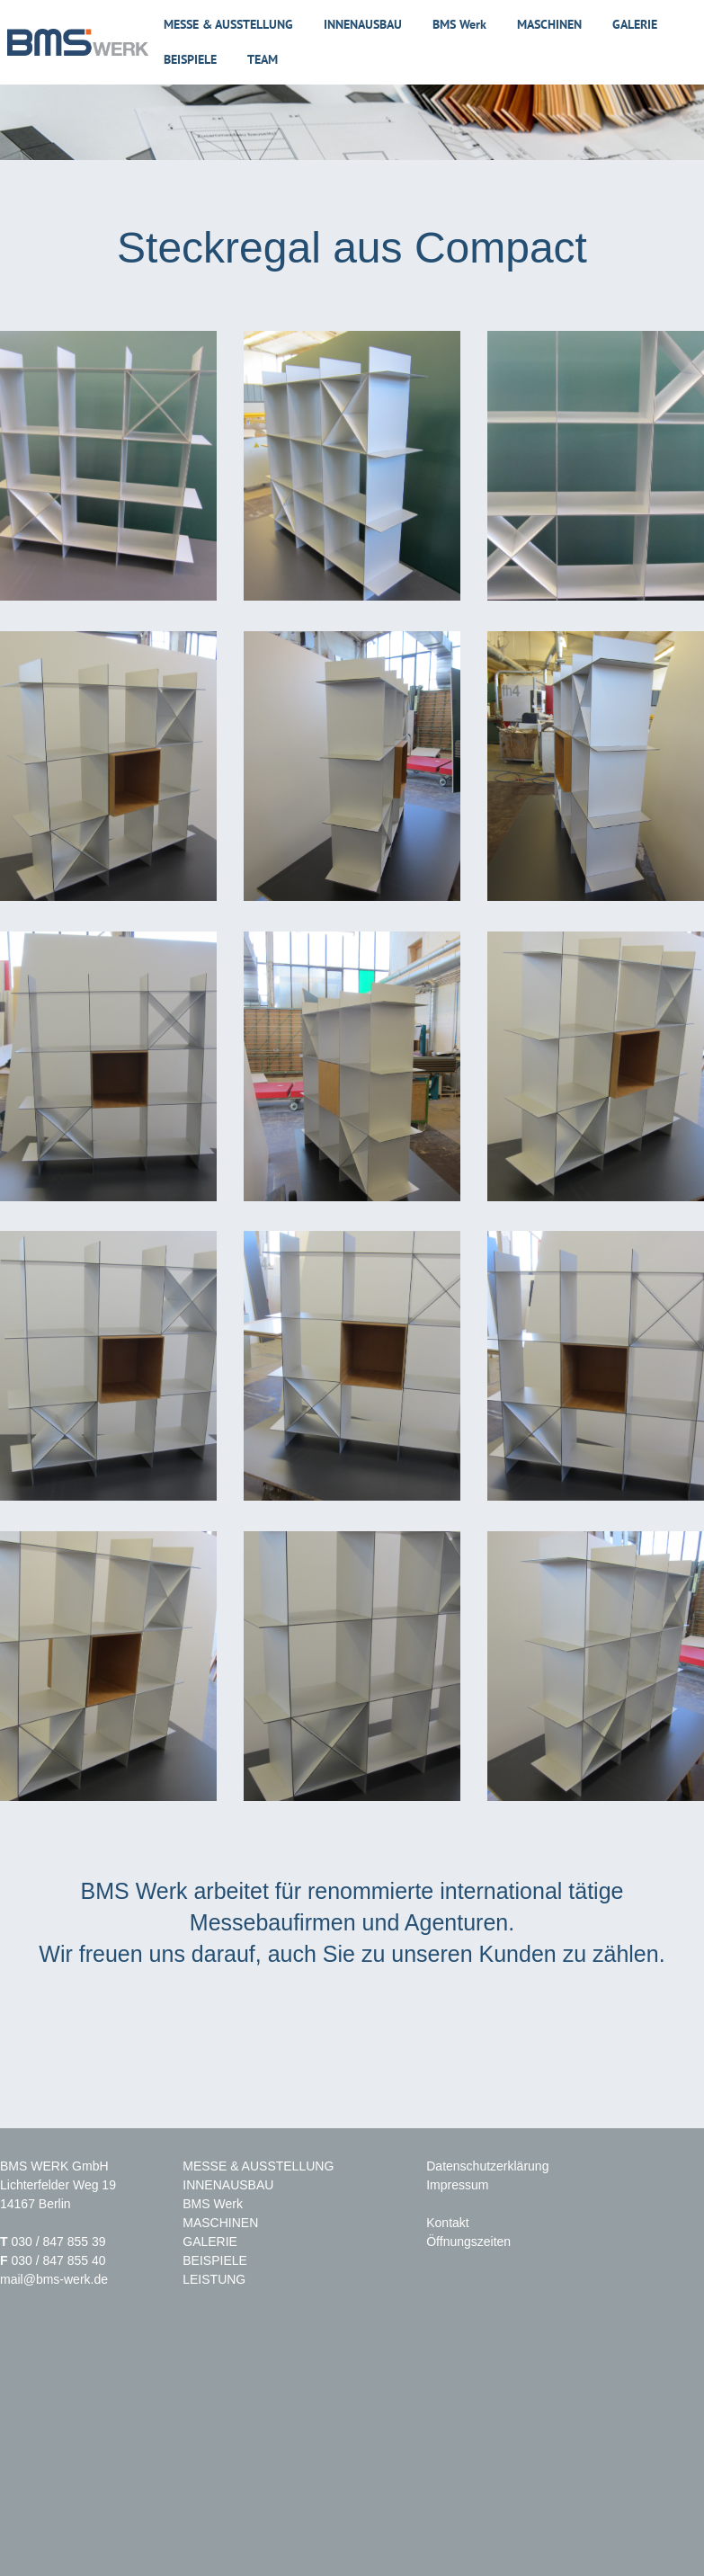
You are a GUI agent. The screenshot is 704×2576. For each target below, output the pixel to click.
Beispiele (190, 58)
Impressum (457, 2185)
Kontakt (447, 2222)
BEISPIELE (215, 2260)
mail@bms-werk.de (54, 2279)
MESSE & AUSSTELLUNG (258, 2166)
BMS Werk (459, 23)
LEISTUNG (214, 2279)
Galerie (634, 23)
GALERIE (210, 2241)
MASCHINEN (220, 2222)
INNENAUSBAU (228, 2185)
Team (262, 58)
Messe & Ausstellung (228, 23)
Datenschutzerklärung (487, 2166)
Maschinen (549, 23)
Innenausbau (363, 23)
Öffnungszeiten (468, 2241)
